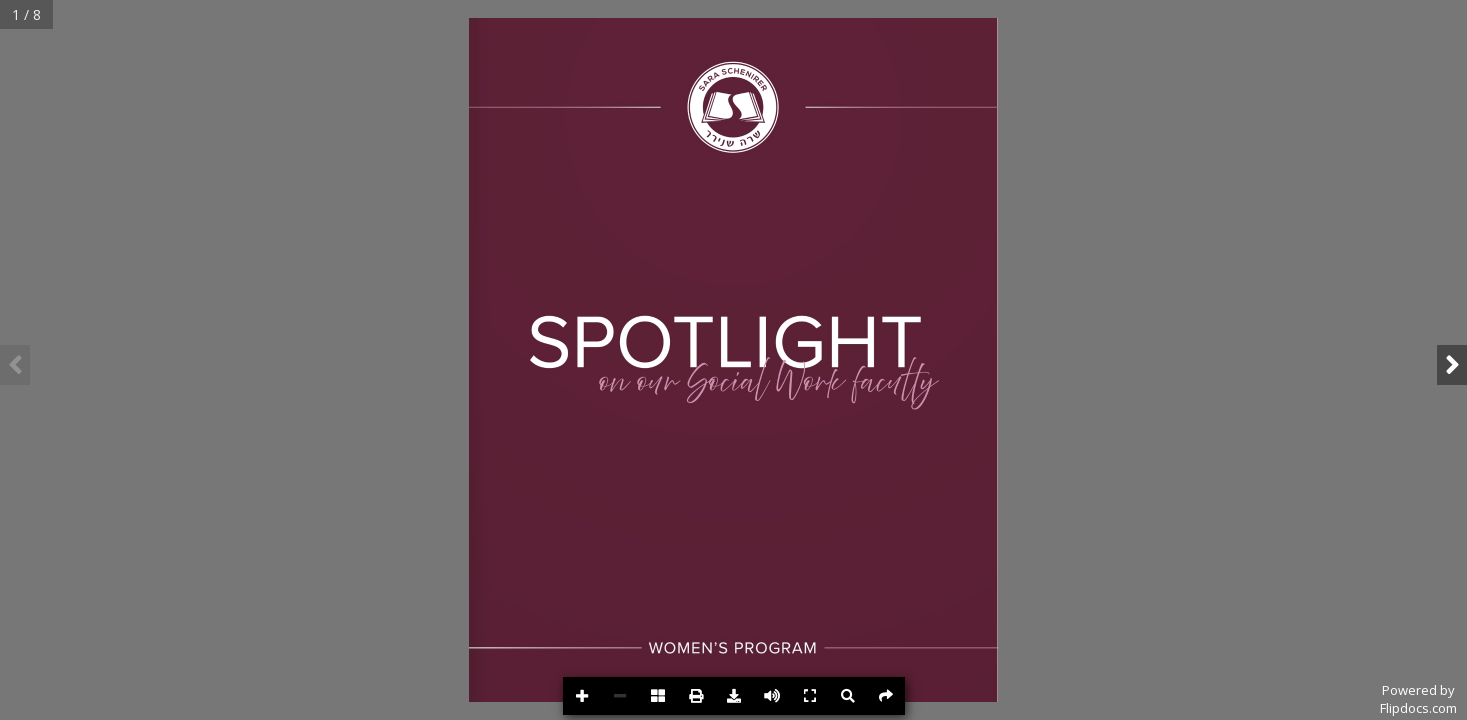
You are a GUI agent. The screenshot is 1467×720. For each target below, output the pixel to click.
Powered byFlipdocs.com (1418, 699)
